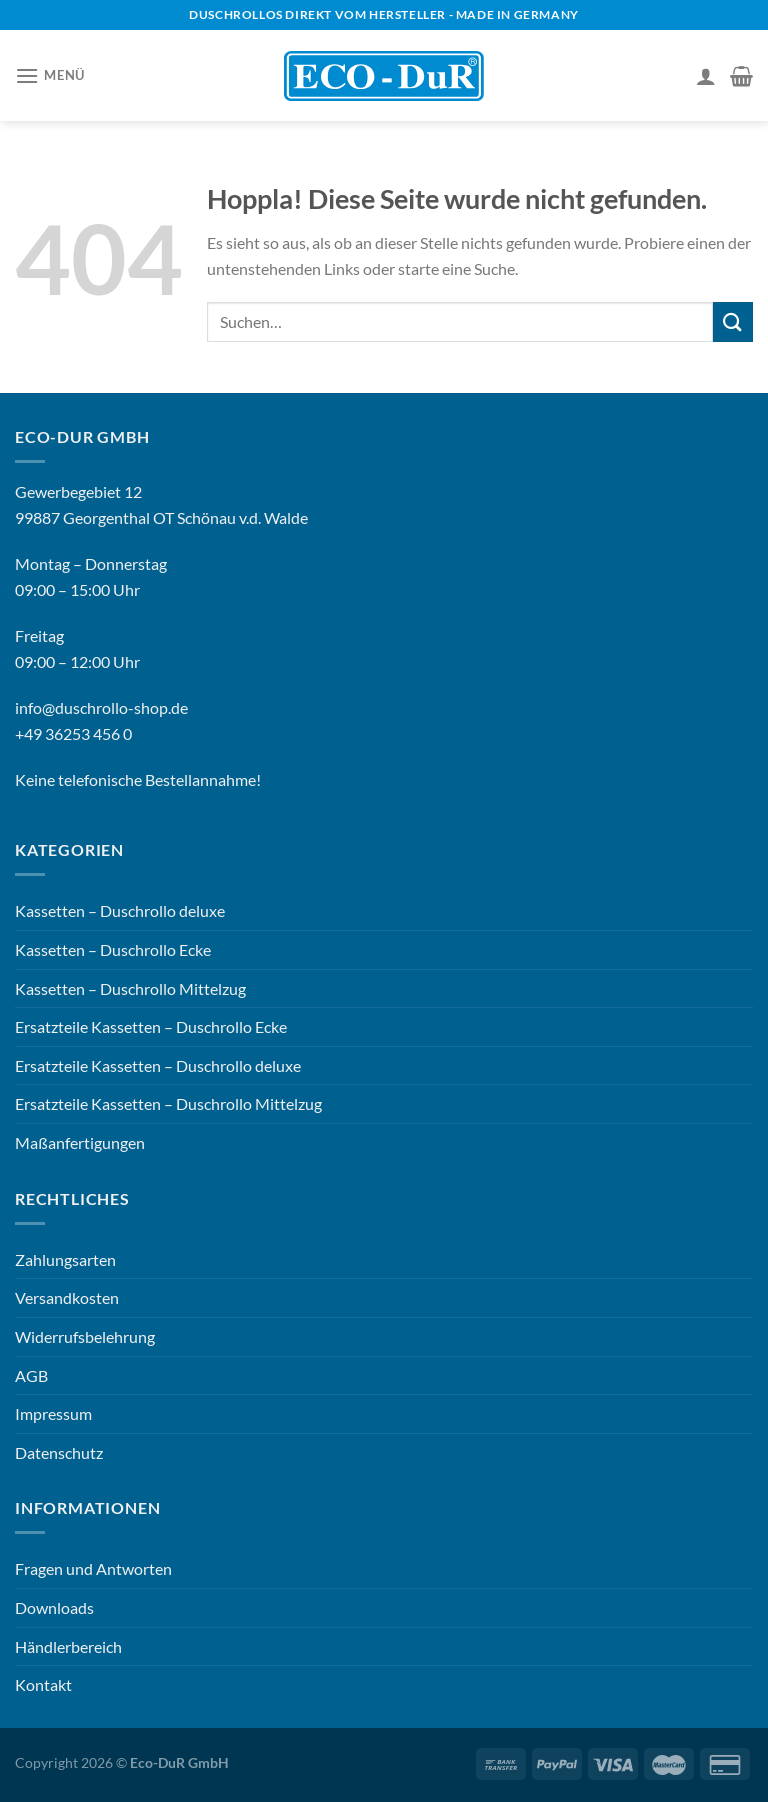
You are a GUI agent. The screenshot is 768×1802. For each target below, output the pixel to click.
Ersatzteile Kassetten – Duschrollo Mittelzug (168, 1103)
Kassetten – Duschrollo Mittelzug (130, 988)
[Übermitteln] (733, 321)
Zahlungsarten (65, 1259)
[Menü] (50, 75)
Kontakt (43, 1684)
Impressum (53, 1413)
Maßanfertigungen (80, 1142)
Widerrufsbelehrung (85, 1336)
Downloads (54, 1607)
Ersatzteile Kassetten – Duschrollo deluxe (158, 1065)
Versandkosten (67, 1297)
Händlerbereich (68, 1646)
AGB (31, 1375)
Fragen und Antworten (93, 1568)
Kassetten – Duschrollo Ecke (113, 949)
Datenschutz (59, 1452)
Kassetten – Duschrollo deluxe (120, 910)
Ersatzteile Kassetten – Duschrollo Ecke (151, 1026)
